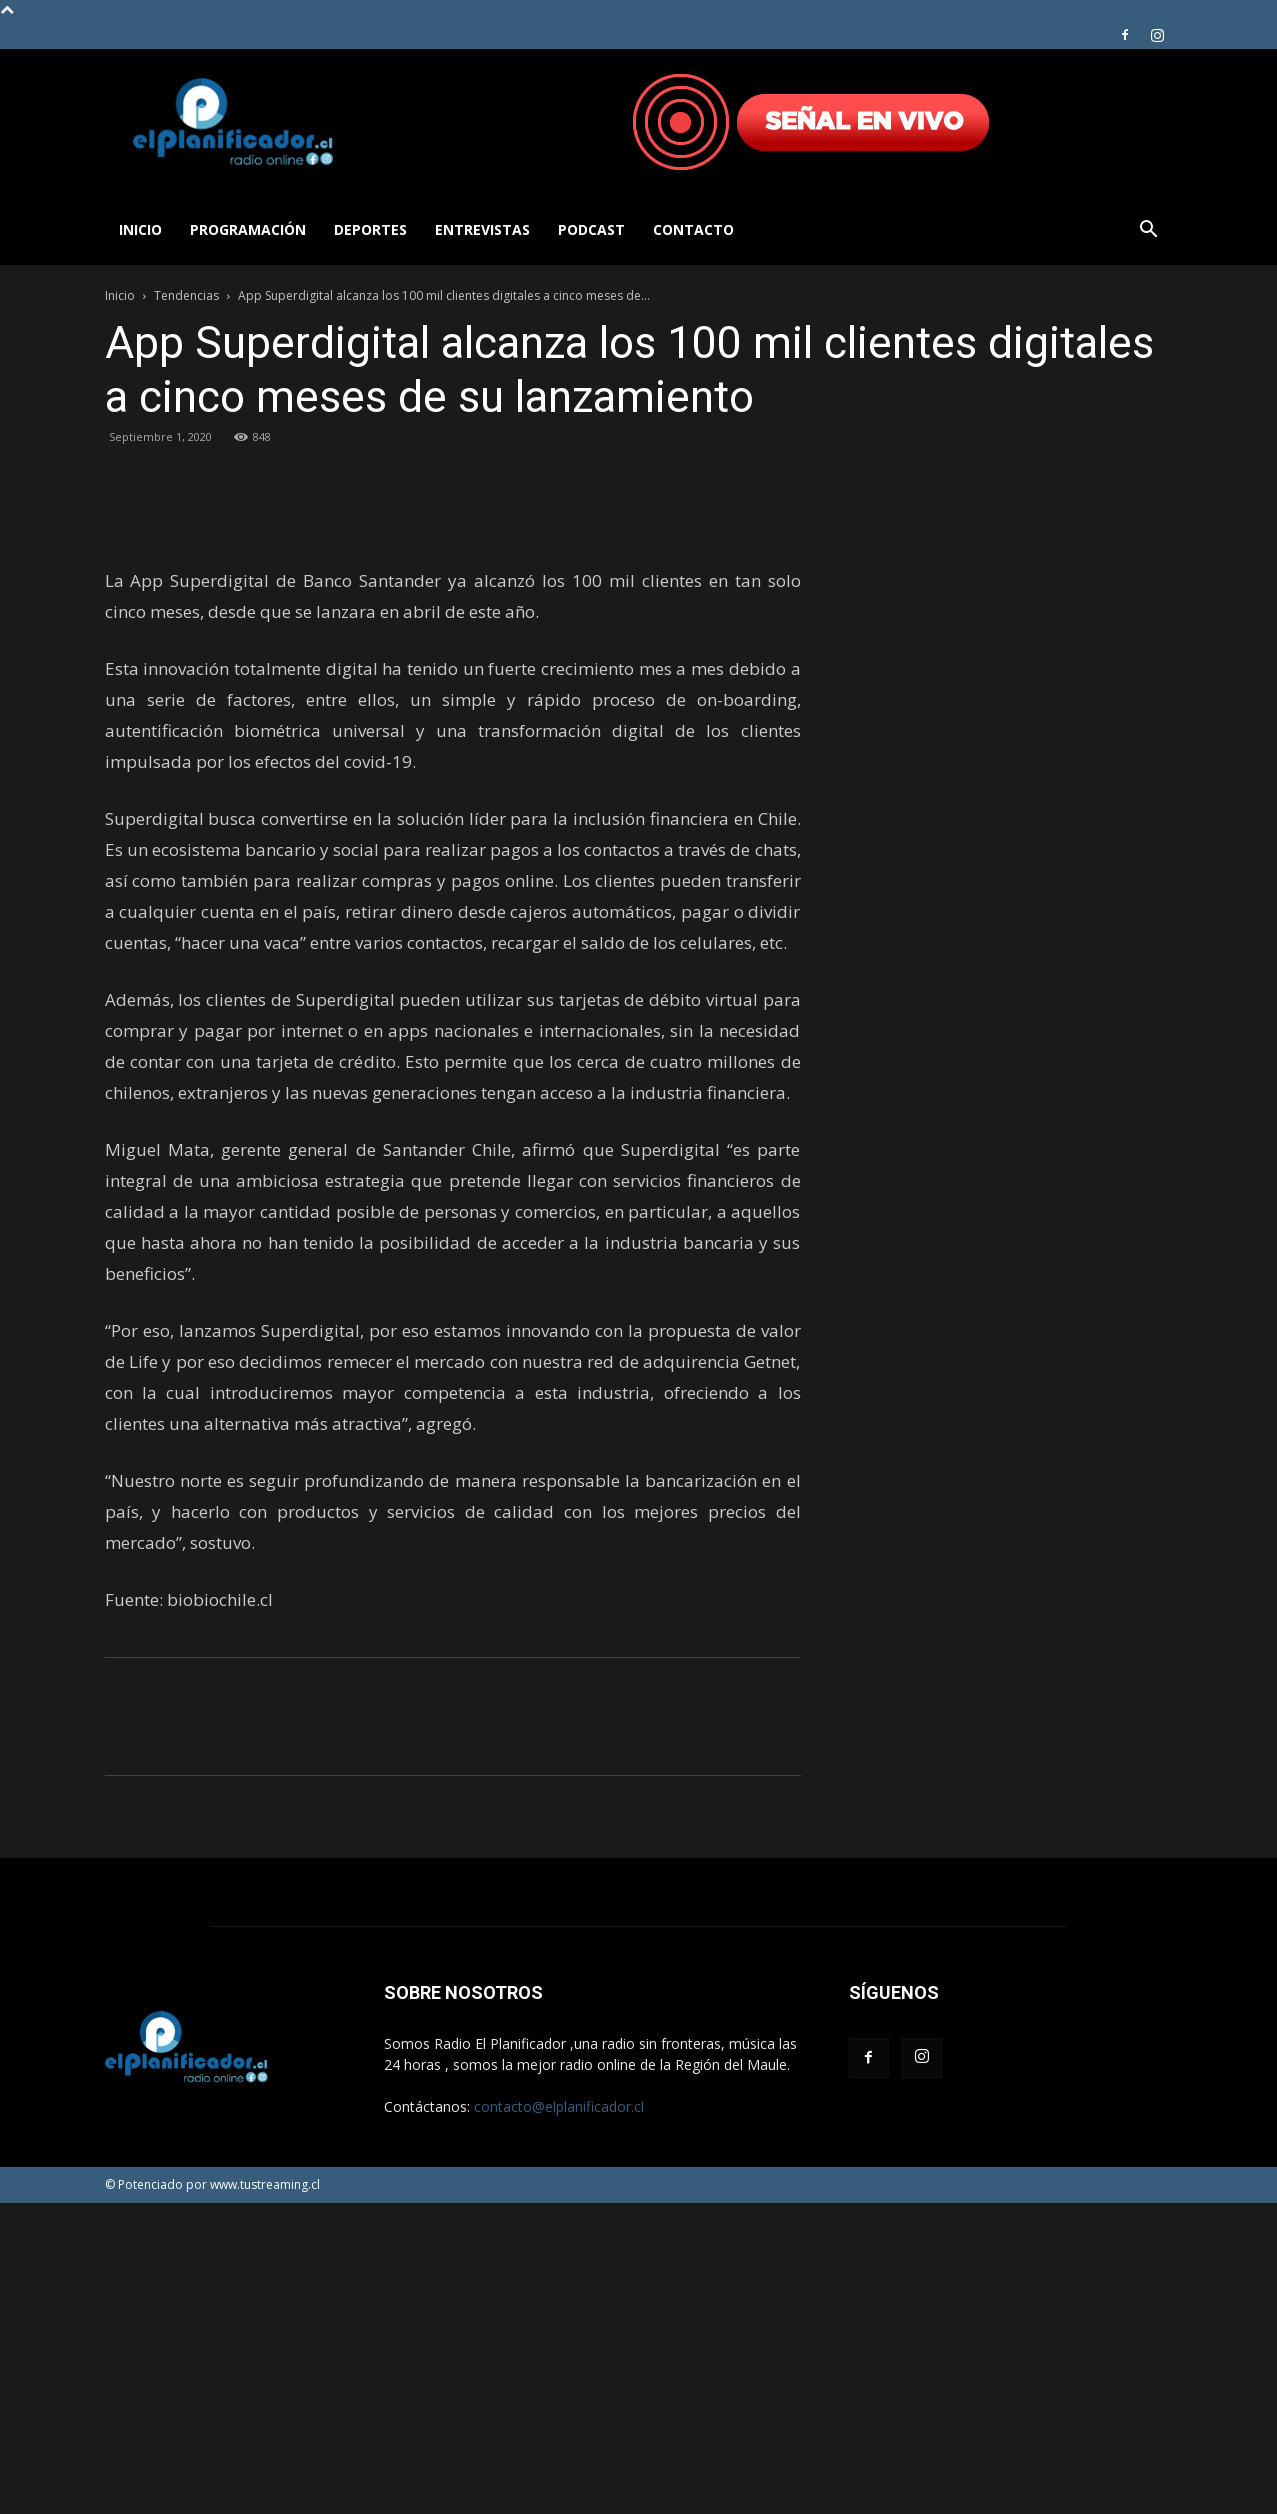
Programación (248, 229)
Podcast (591, 229)
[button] (1149, 231)
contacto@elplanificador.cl (559, 2417)
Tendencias (186, 295)
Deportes (370, 229)
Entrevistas (482, 229)
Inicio (140, 229)
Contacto (693, 229)
